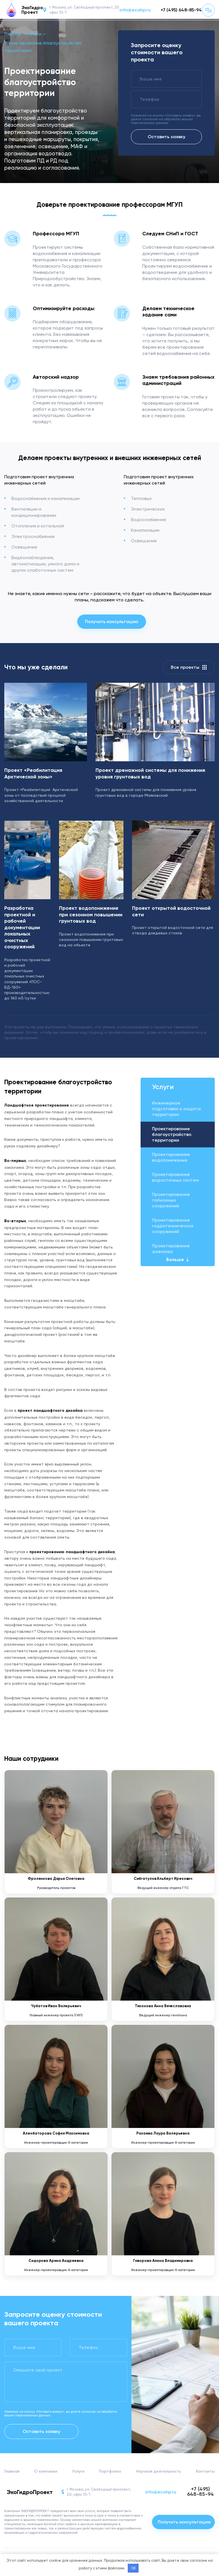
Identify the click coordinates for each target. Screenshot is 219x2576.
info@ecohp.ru (135, 10)
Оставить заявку (166, 136)
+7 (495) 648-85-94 (181, 10)
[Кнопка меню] (208, 10)
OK (133, 2568)
